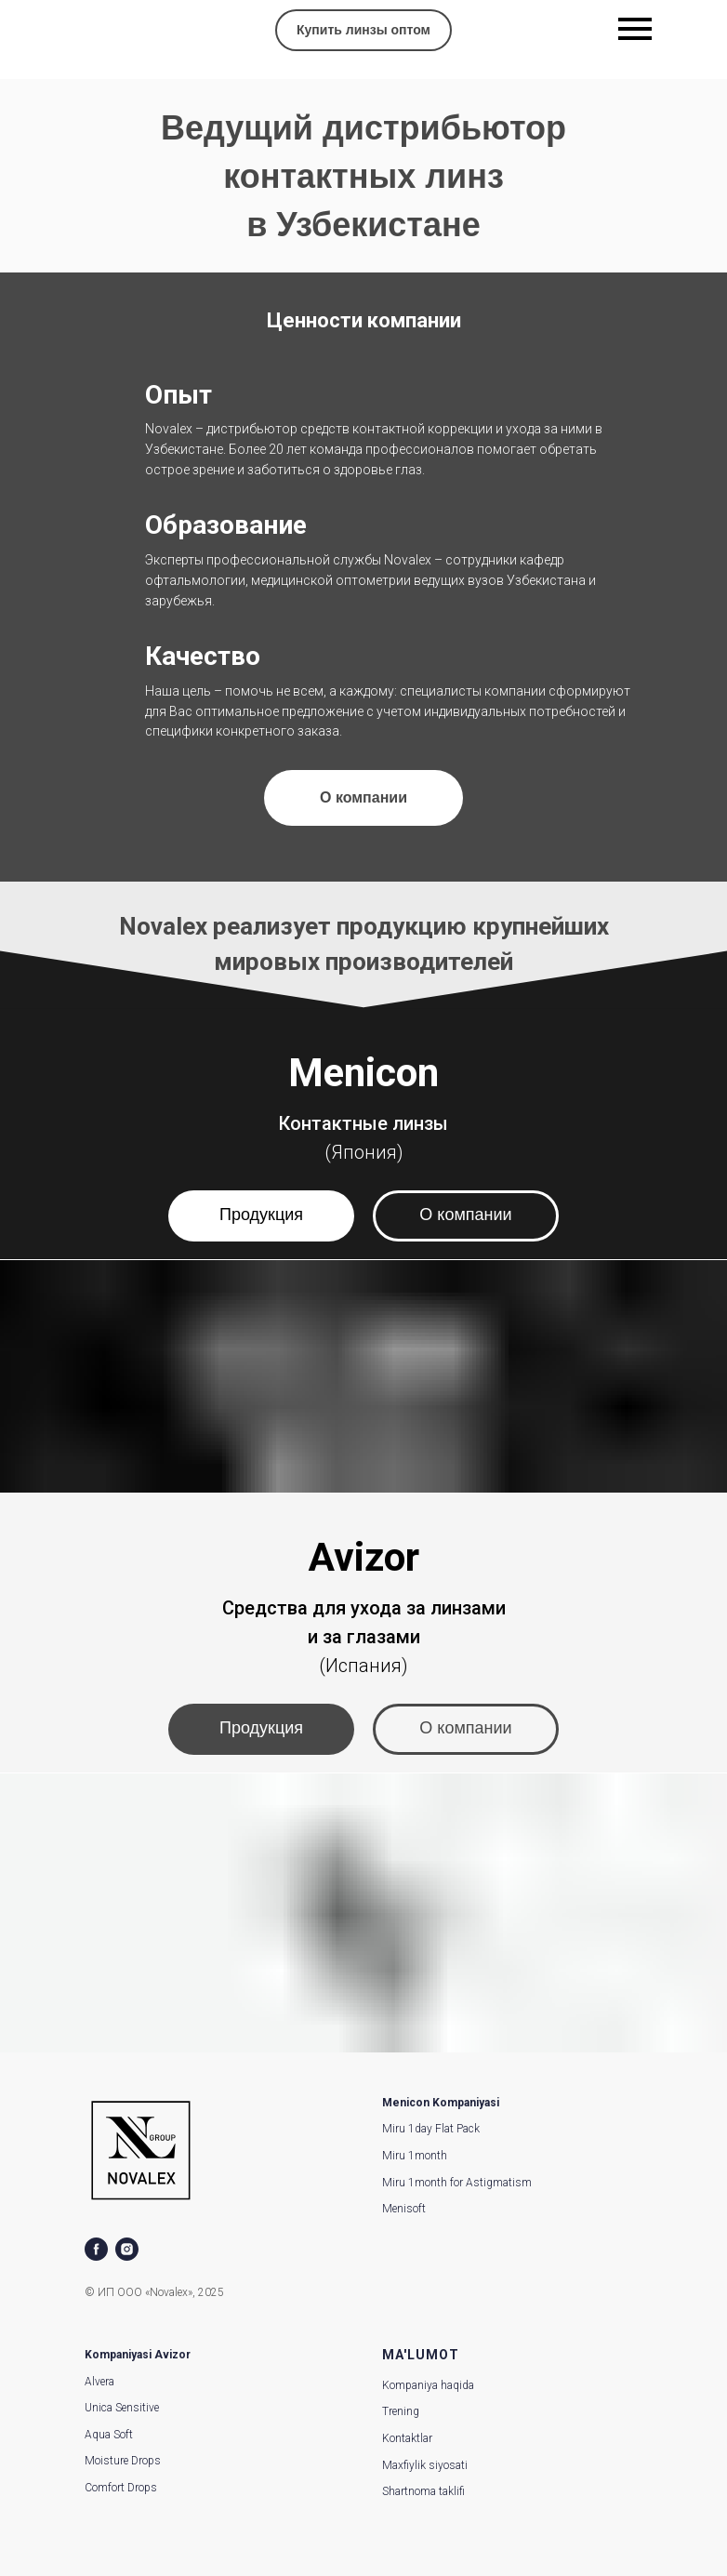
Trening (400, 2411)
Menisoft (404, 2208)
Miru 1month (414, 2155)
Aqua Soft (109, 2434)
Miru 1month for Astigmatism (457, 2182)
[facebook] (96, 2249)
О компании (465, 1214)
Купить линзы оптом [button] (363, 29)
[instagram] (127, 2249)
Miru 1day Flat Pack (431, 2128)
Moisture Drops (123, 2460)
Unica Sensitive (122, 2407)
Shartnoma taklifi (423, 2491)
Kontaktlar (407, 2438)
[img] (100, 32)
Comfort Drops (121, 2487)
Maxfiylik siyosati (425, 2465)
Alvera (99, 2381)
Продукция (261, 1214)
